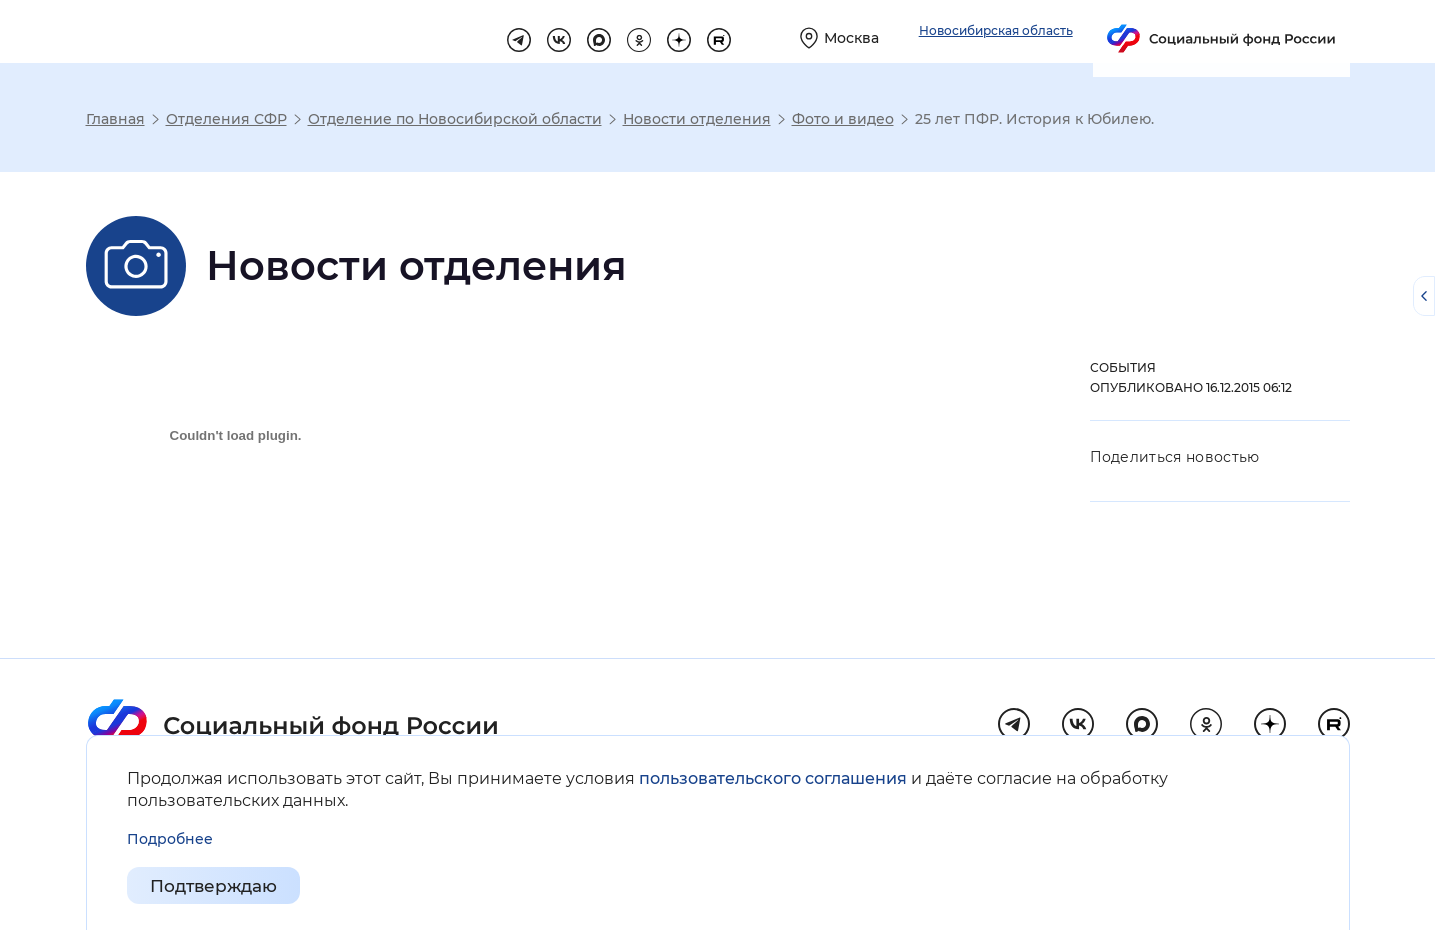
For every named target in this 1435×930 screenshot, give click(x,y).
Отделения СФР (226, 119)
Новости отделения (697, 119)
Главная (115, 119)
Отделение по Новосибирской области (455, 119)
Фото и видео (843, 119)
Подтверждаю (219, 886)
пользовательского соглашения (773, 778)
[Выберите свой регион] (1057, 31)
